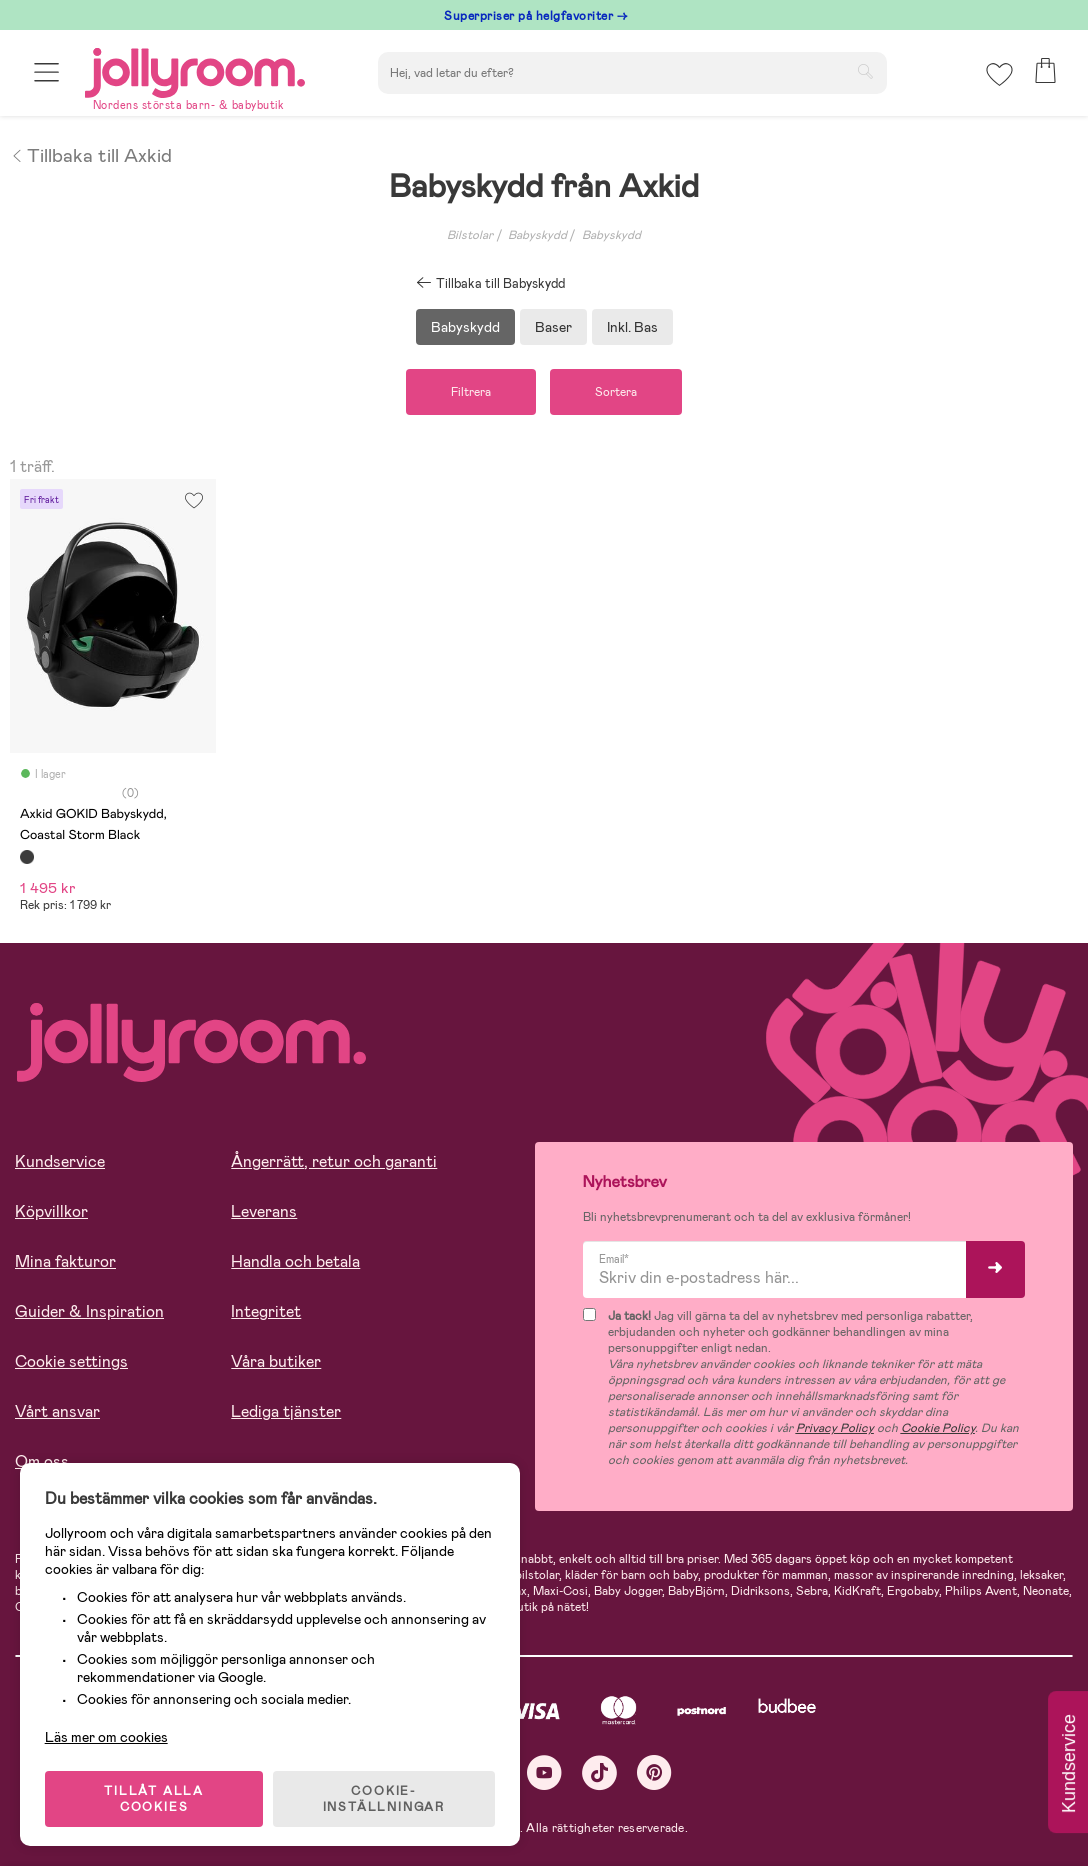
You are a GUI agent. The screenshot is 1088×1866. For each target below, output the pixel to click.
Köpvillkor (51, 1211)
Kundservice (60, 1161)
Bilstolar (470, 235)
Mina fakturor (65, 1261)
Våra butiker (276, 1361)
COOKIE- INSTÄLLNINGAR (384, 1798)
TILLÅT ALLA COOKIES (154, 1798)
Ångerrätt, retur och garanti (334, 1161)
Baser (553, 327)
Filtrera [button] (471, 392)
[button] (46, 72)
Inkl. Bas (632, 327)
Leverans (264, 1211)
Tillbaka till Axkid (91, 154)
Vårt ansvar (57, 1411)
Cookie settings (71, 1361)
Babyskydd (537, 235)
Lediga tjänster (286, 1411)
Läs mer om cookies (106, 1736)
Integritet (266, 1311)
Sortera (616, 392)
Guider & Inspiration (89, 1311)
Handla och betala (295, 1261)
